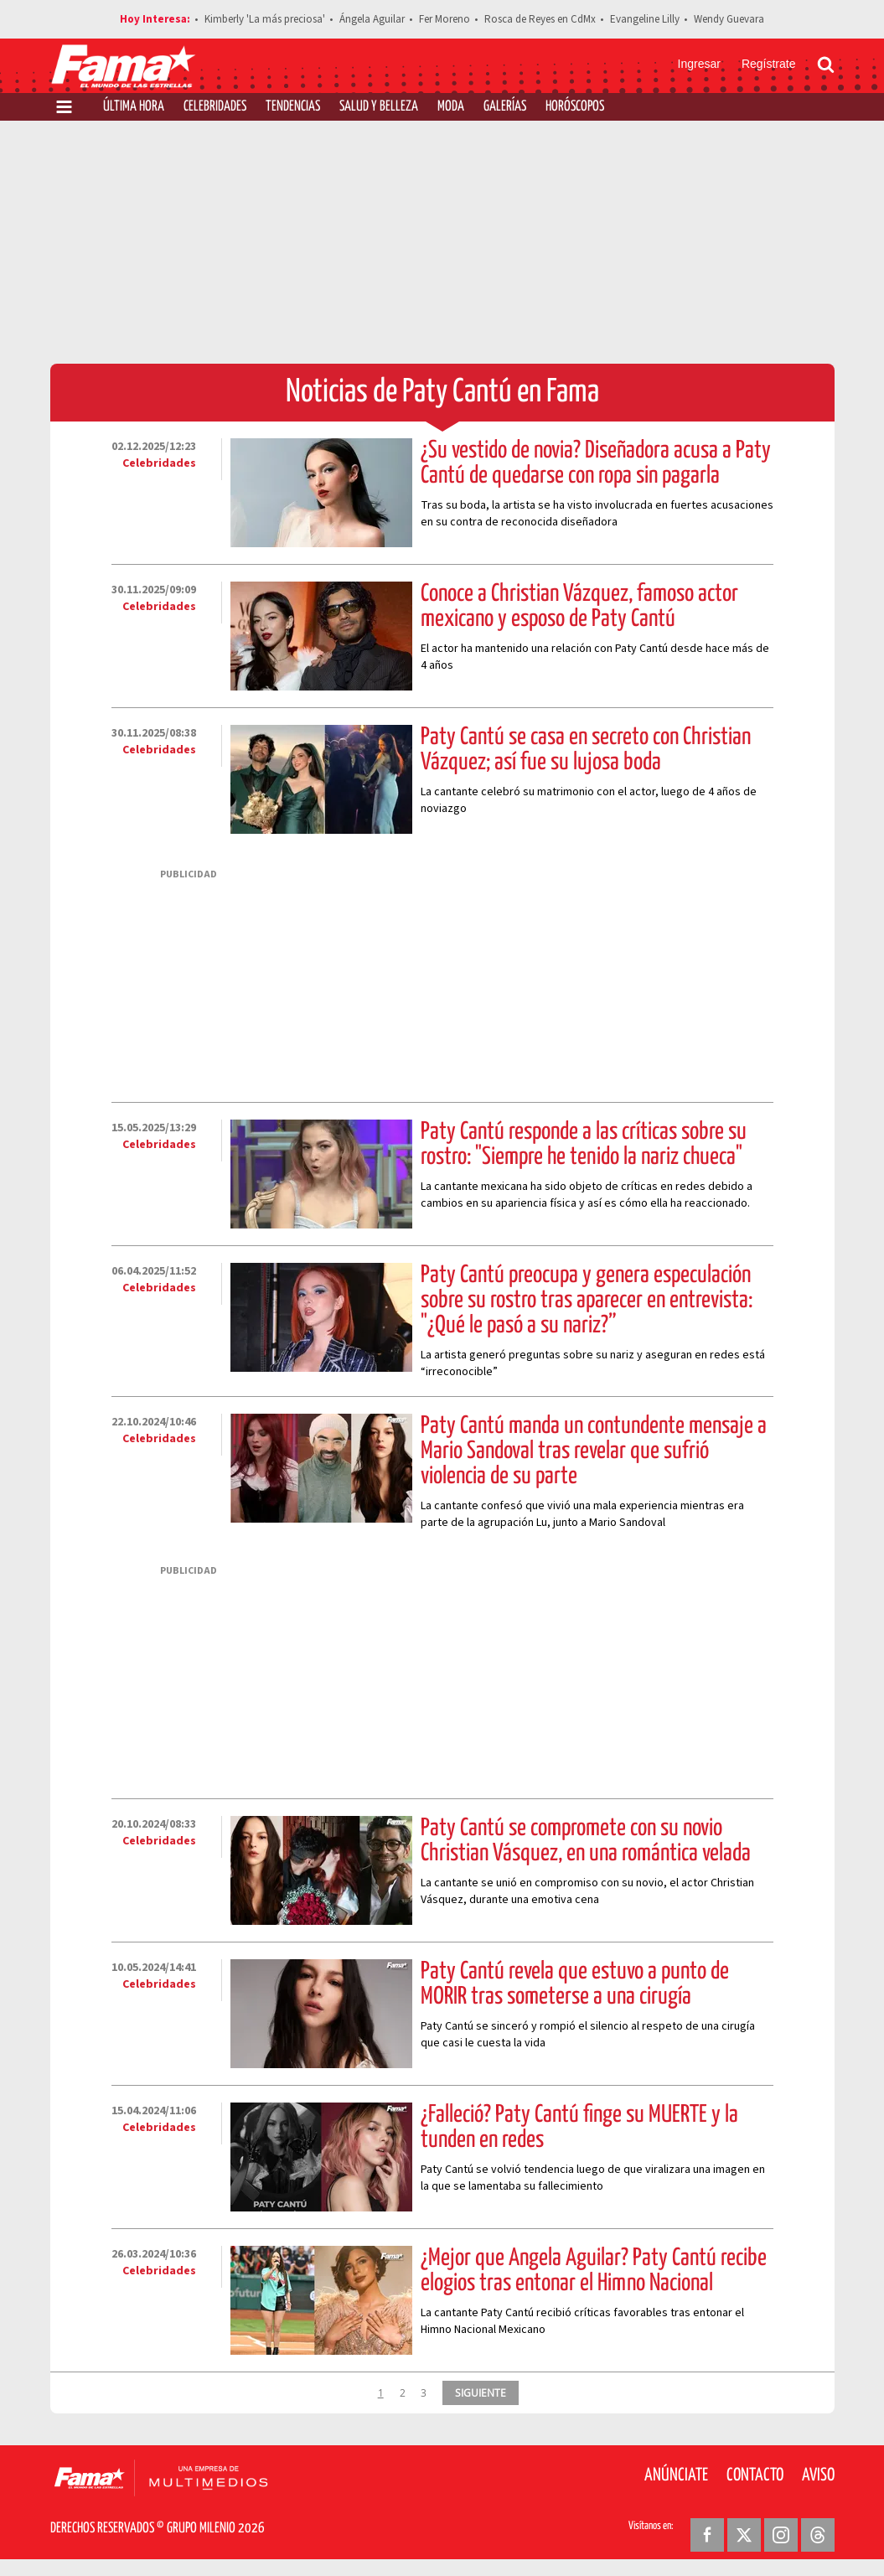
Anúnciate (676, 2475)
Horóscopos (574, 107)
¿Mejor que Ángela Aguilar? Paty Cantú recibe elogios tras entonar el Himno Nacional (594, 2271)
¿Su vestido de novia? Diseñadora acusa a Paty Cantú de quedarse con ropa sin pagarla (596, 463)
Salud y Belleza (378, 107)
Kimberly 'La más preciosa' (264, 19)
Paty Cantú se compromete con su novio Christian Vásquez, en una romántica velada (586, 1841)
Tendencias (293, 107)
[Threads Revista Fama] (818, 2535)
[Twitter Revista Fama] (744, 2535)
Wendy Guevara (729, 19)
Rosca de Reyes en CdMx (540, 19)
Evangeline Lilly (645, 19)
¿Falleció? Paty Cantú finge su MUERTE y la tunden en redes (579, 2127)
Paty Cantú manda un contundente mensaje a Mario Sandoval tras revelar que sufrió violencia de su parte (594, 1451)
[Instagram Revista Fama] (781, 2535)
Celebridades (215, 107)
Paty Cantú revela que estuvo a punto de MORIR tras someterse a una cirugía (575, 1984)
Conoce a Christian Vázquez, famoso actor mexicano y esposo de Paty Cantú (579, 606)
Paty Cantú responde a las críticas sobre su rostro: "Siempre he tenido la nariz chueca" (584, 1144)
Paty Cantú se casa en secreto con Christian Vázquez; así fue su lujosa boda (586, 750)
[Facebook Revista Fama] (707, 2535)
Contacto (754, 2475)
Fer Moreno (444, 19)
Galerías (504, 107)
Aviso (818, 2475)
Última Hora (133, 107)
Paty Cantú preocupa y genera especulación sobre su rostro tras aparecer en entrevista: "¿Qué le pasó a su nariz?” (586, 1300)
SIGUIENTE (480, 2392)
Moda (450, 107)
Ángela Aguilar (372, 19)
